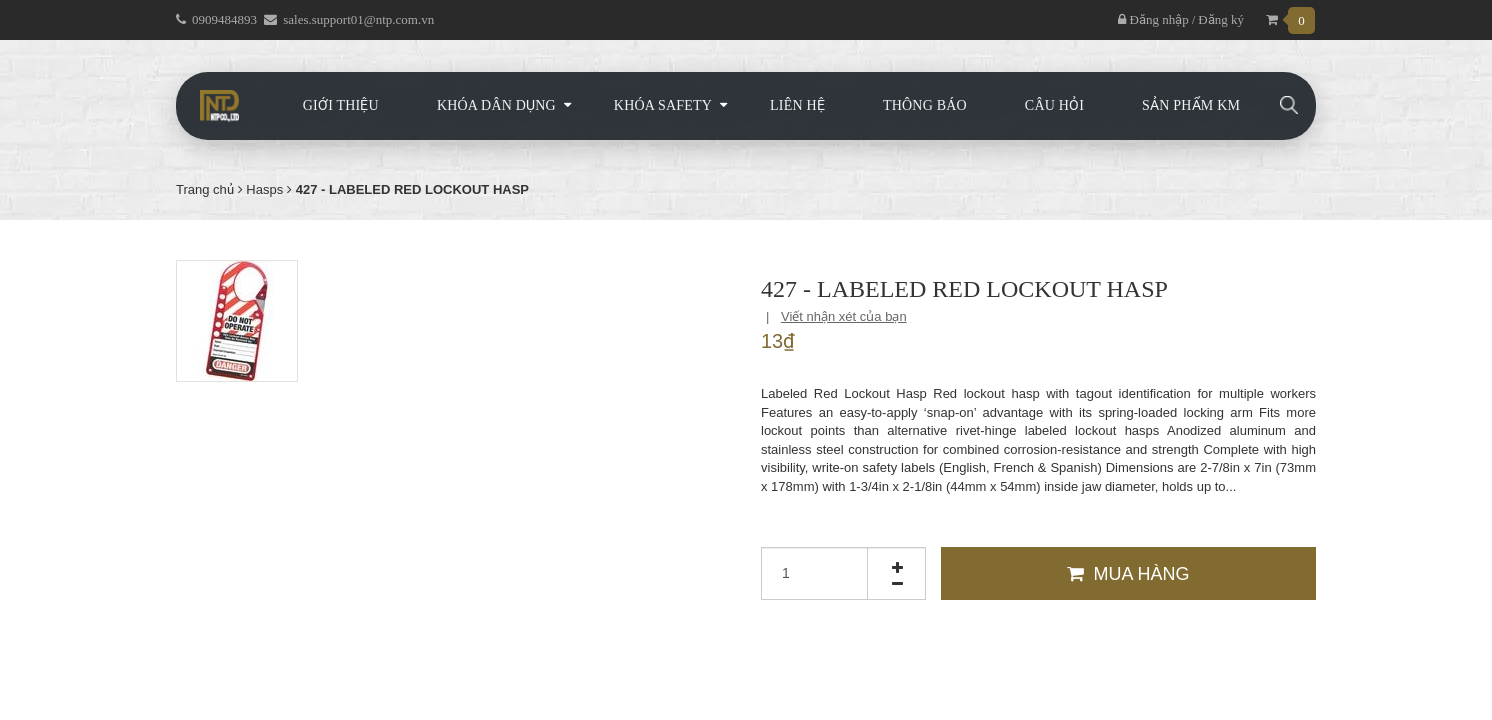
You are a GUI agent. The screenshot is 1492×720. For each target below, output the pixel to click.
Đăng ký (1221, 19)
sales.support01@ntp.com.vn (358, 19)
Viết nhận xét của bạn (844, 316)
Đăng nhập (1153, 19)
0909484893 (224, 19)
